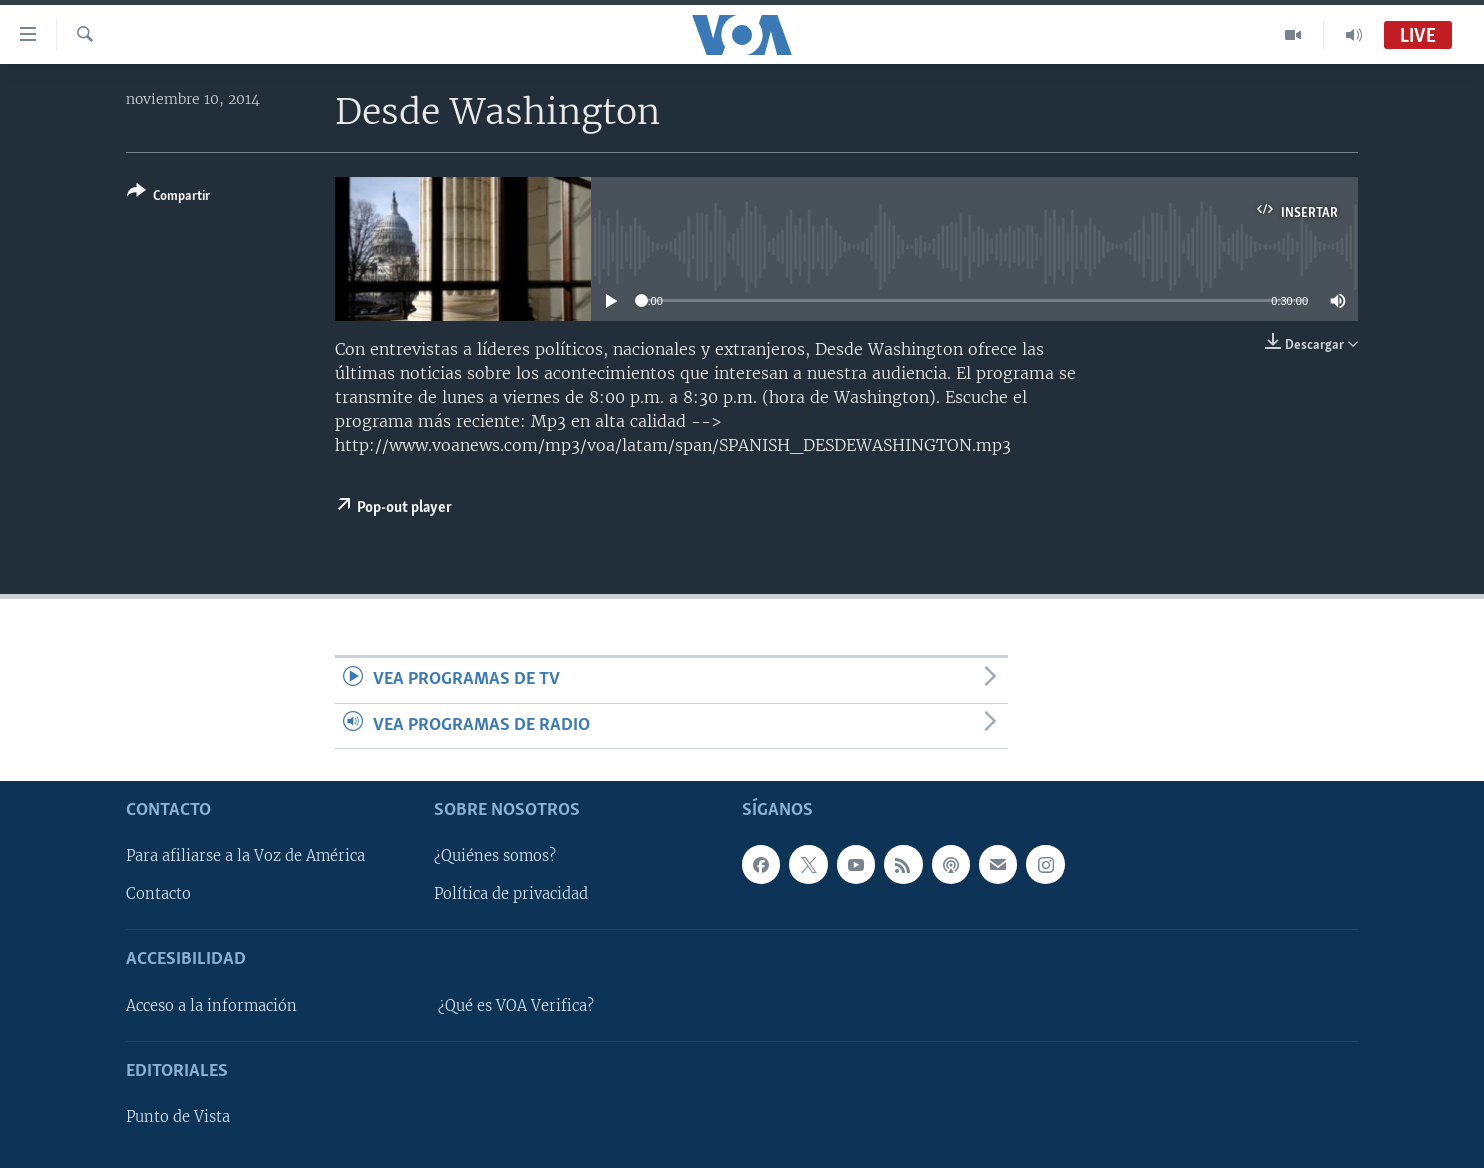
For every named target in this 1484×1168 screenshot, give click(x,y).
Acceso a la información (211, 1006)
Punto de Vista (178, 1117)
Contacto (158, 894)
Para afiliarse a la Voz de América (245, 856)
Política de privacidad (511, 894)
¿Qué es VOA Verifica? (516, 1006)
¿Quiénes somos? (495, 856)
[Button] (168, 197)
